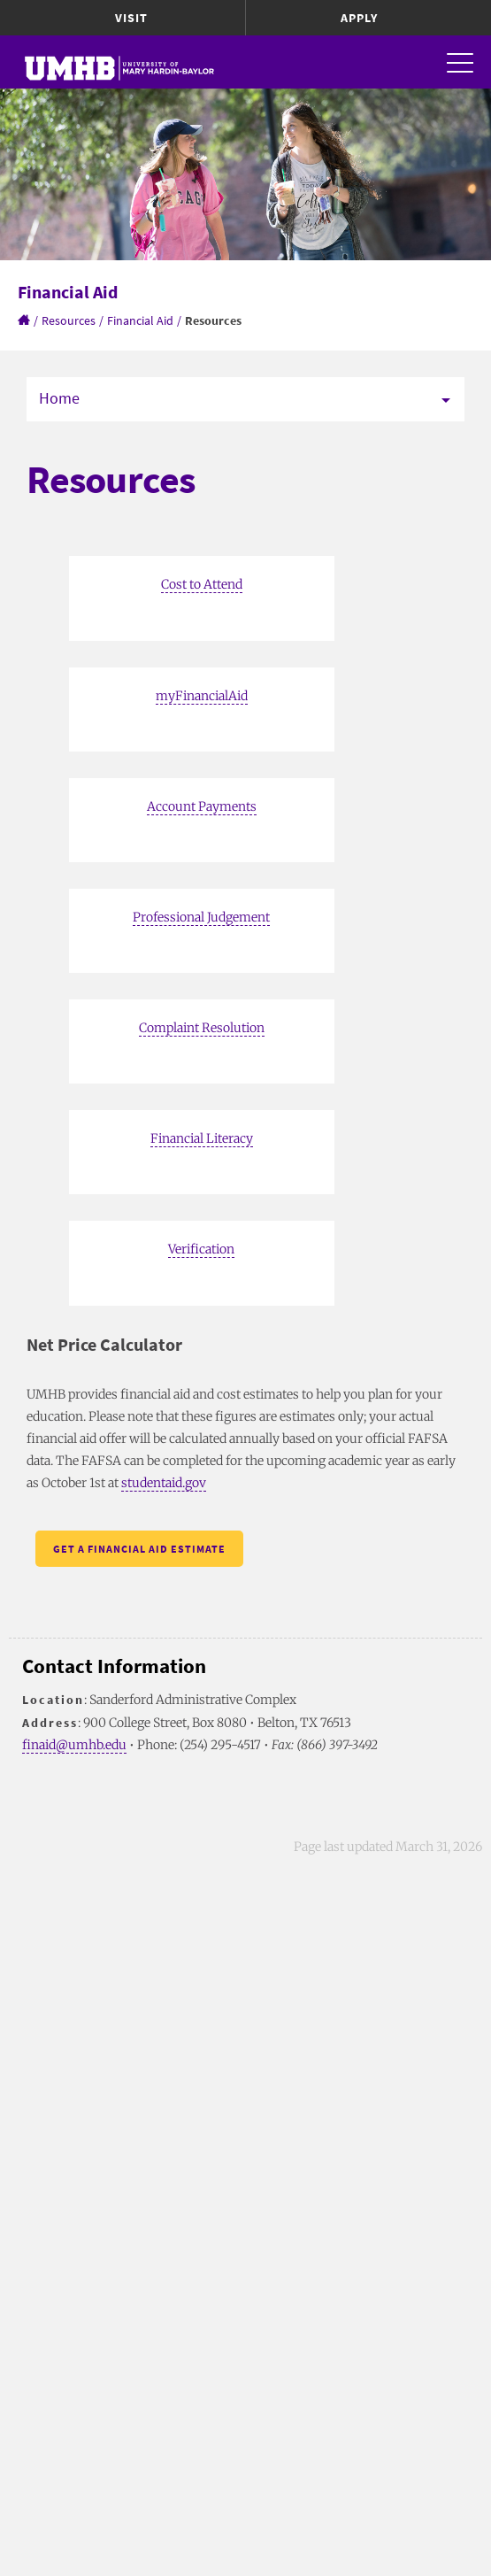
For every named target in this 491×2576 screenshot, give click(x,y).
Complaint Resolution (202, 1028)
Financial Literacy (201, 1138)
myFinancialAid (202, 696)
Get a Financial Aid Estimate (139, 1548)
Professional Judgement (201, 917)
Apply (359, 18)
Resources (69, 320)
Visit (131, 18)
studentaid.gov (163, 1483)
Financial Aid (140, 320)
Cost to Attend (201, 584)
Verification (201, 1249)
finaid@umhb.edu (74, 1745)
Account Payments (202, 806)
